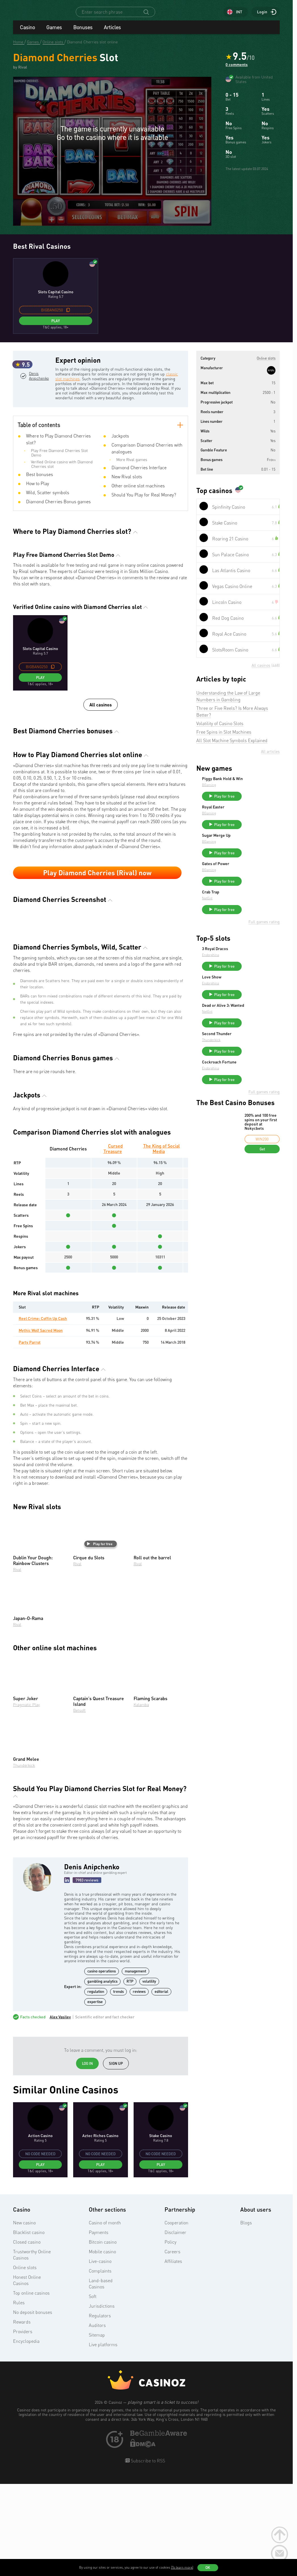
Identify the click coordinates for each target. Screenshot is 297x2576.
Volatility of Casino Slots (219, 728)
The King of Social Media (161, 1241)
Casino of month (105, 2316)
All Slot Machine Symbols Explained (231, 745)
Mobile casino (102, 2345)
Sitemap (97, 2428)
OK (207, 2567)
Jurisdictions (102, 2399)
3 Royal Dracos (258, 968)
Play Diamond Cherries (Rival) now (97, 884)
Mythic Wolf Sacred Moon (41, 1423)
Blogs (246, 2316)
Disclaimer (175, 2326)
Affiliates (173, 2355)
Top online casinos (31, 2386)
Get (262, 1182)
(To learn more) (182, 2567)
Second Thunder (259, 1062)
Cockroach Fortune (262, 1093)
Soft (92, 2390)
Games (54, 32)
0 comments (237, 70)
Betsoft (79, 1803)
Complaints (100, 2364)
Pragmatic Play (26, 1798)
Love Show (254, 999)
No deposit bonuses (32, 2406)
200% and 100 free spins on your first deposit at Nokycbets (261, 1155)
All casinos (100, 716)
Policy (170, 2335)
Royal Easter (256, 816)
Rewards (22, 2415)
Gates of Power (258, 878)
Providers (22, 2425)
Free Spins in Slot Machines (223, 737)
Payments (98, 2326)
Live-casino (100, 2355)
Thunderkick (24, 1858)
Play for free (100, 1637)
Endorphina (253, 974)
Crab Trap (253, 909)
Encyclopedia (26, 2434)
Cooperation (176, 2316)
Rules (19, 2396)
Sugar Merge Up (259, 847)
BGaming (251, 794)
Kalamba (141, 1798)
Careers (172, 2345)
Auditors (97, 2419)
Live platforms (103, 2438)
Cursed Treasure (113, 1241)
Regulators (100, 2409)
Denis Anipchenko (39, 404)
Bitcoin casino (103, 2335)
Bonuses (82, 32)
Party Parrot (30, 1435)
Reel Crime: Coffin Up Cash (43, 1411)
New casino (24, 2316)
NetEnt (250, 915)
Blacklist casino (29, 2326)
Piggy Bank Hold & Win (261, 786)
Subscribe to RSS (147, 2554)
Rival (17, 1662)
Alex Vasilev (60, 2110)
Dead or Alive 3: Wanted (258, 1032)
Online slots (25, 2361)
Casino (27, 32)
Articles (112, 32)
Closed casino (27, 2335)
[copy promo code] (68, 315)
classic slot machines (82, 383)
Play (55, 326)
